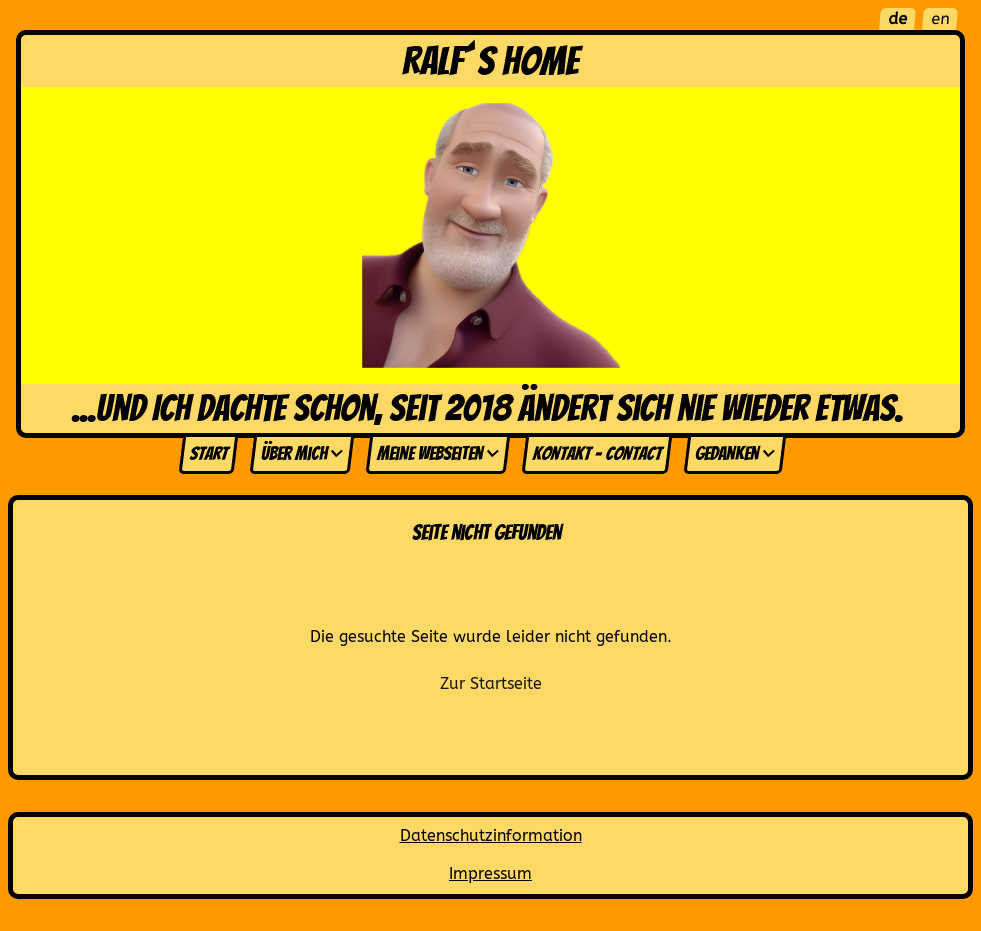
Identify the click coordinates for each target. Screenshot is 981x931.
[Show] (337, 454)
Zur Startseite (491, 683)
